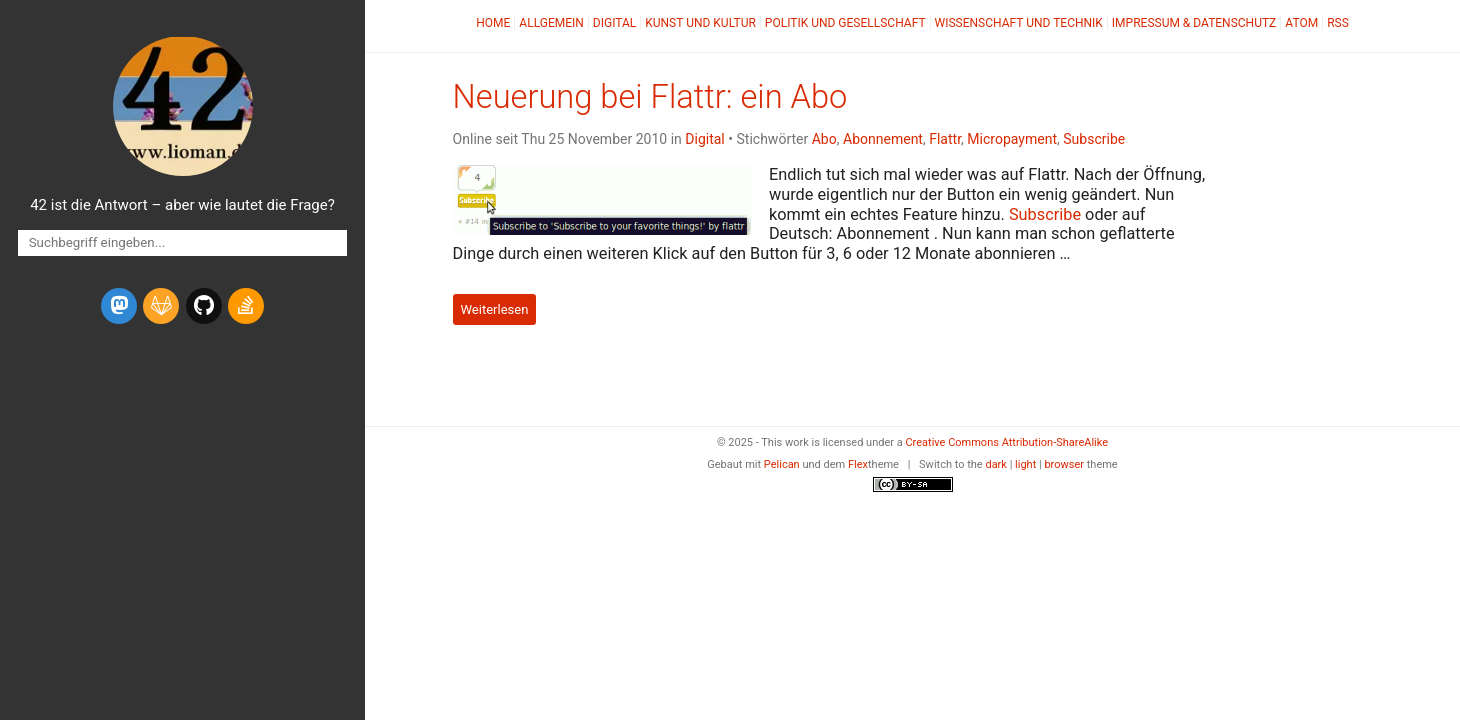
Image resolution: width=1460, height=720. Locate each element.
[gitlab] (161, 306)
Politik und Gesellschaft (845, 23)
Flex (858, 464)
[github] (204, 306)
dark (996, 464)
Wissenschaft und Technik (1019, 23)
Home (493, 23)
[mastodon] (119, 306)
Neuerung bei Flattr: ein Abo (650, 97)
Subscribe (1094, 139)
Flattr (945, 139)
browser (1064, 464)
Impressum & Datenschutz (1194, 23)
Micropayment (1012, 139)
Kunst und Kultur (700, 23)
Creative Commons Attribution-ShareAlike (1006, 442)
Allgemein (551, 23)
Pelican (782, 464)
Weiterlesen (494, 309)
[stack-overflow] (246, 306)
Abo (824, 139)
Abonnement (883, 139)
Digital (614, 23)
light (1025, 464)
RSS (1338, 23)
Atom (1301, 23)
